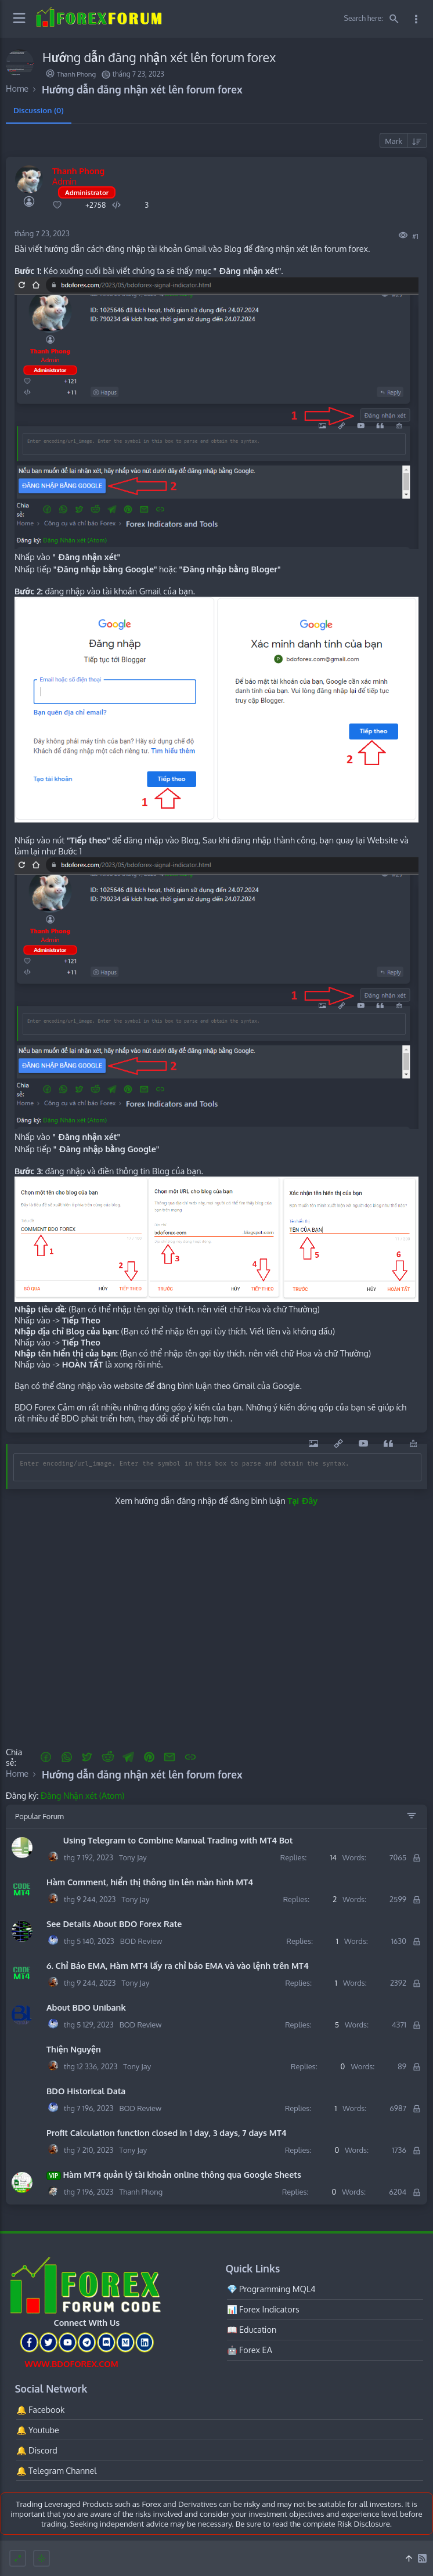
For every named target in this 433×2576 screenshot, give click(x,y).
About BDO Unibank (86, 2007)
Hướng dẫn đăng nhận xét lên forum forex (142, 89)
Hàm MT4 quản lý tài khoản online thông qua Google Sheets (173, 2174)
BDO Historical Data (85, 2091)
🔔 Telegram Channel (56, 2470)
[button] (45, 1757)
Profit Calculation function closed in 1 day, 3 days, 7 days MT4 (166, 2132)
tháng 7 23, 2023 (42, 233)
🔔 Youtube (37, 2430)
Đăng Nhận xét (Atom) (82, 1795)
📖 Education (252, 2329)
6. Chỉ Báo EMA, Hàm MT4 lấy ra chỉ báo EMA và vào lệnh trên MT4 (177, 1965)
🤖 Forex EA (249, 2349)
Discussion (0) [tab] (38, 110)
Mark (393, 141)
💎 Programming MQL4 (271, 2288)
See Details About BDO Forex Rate (114, 1923)
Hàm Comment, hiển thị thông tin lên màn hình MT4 (149, 1882)
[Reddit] (108, 1757)
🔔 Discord (36, 2450)
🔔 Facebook (40, 2409)
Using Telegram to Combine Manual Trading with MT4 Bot (169, 1840)
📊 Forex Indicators (263, 2309)
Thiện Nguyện (73, 2049)
